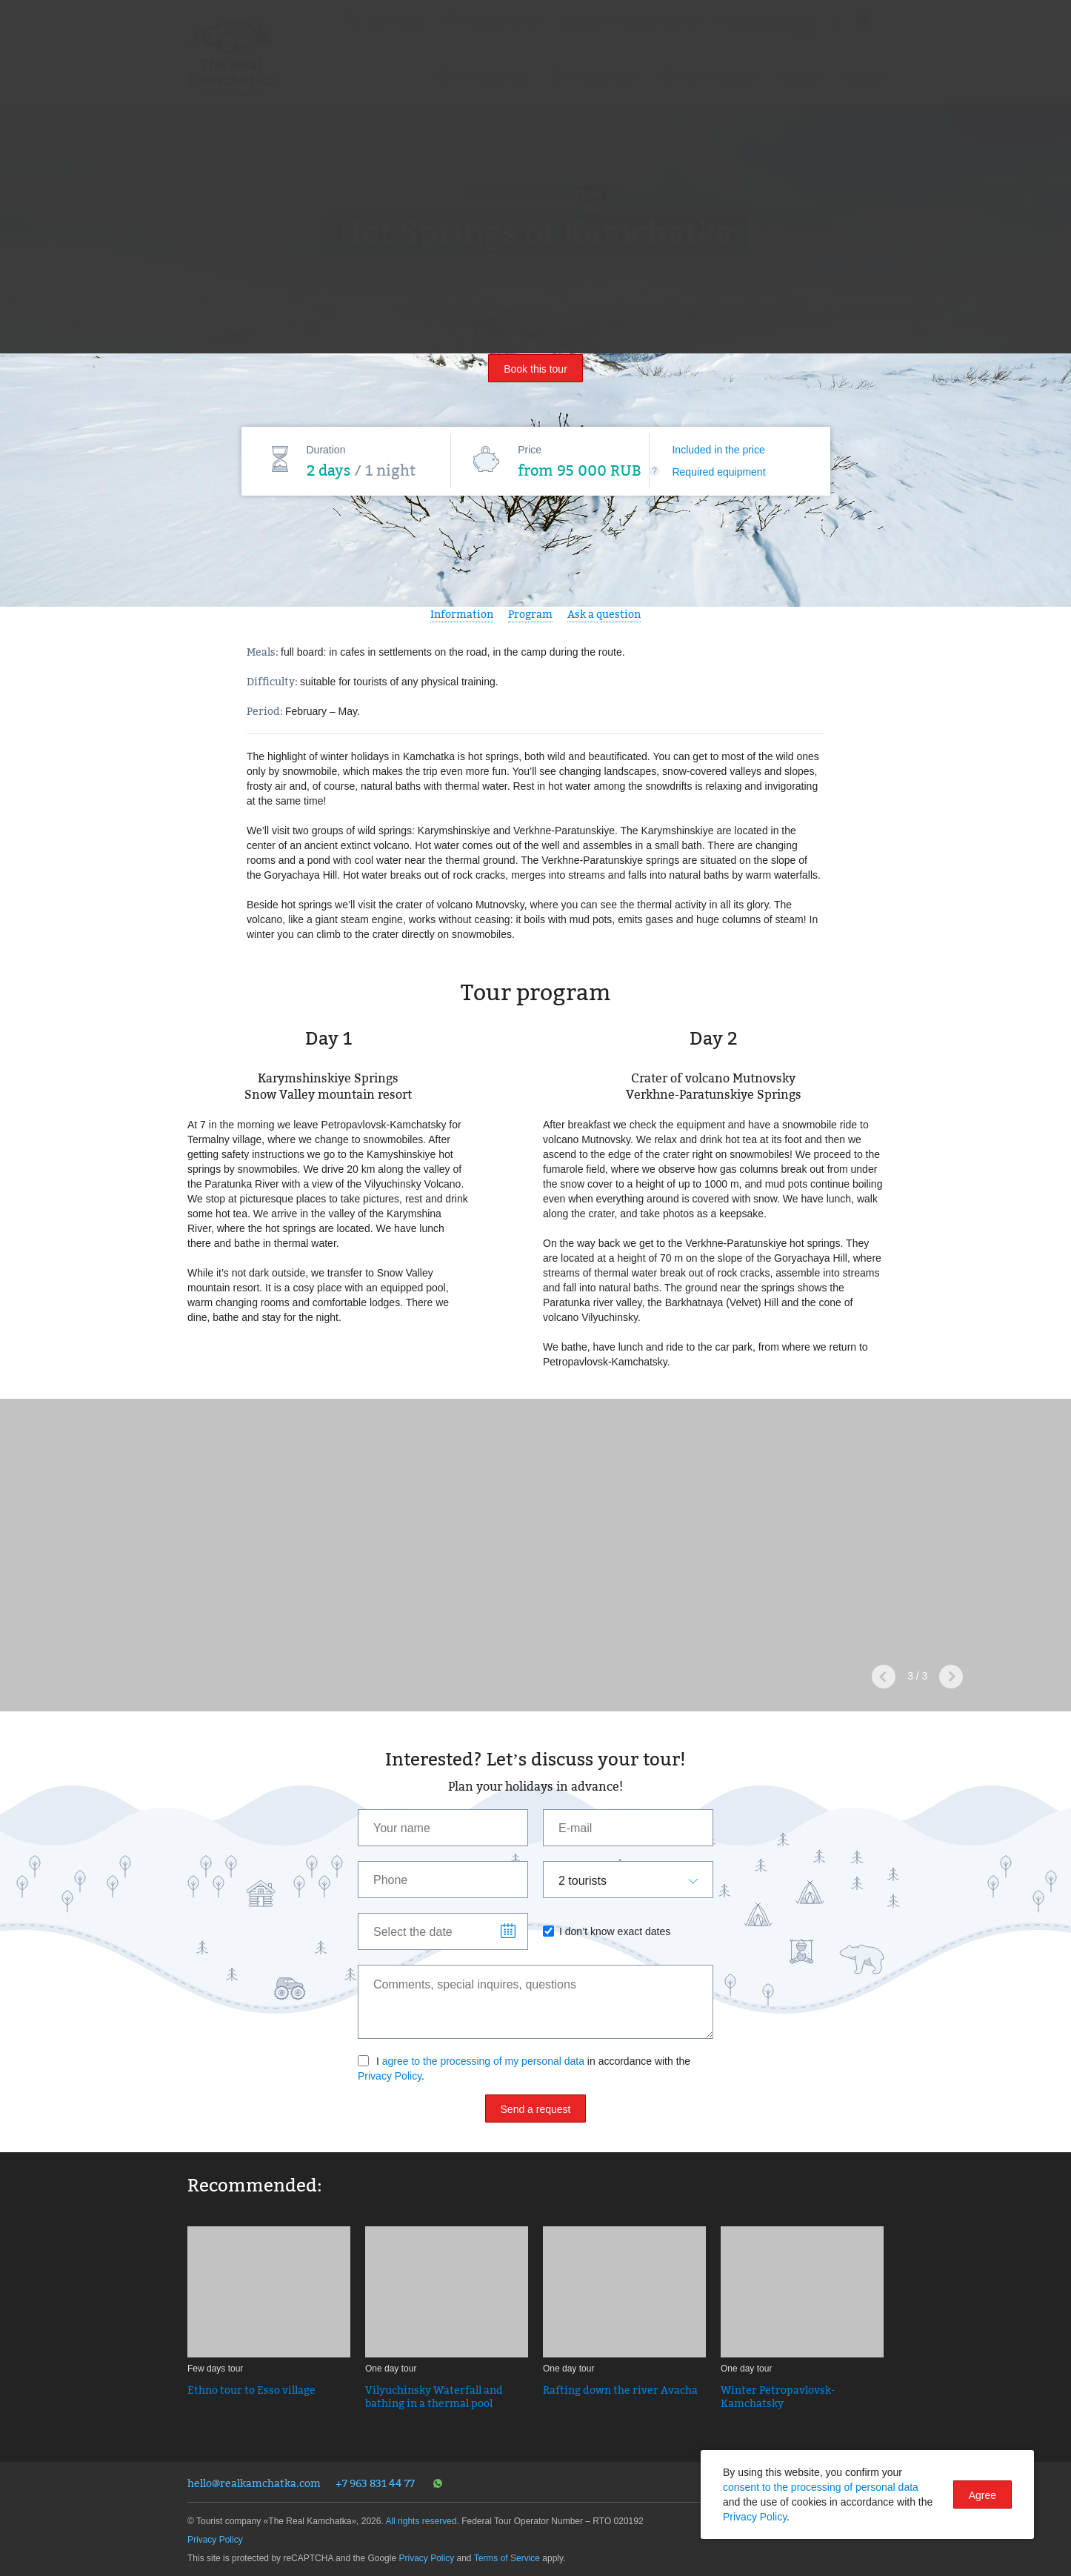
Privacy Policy (389, 2076)
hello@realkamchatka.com (254, 2483)
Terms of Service (507, 2558)
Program (530, 614)
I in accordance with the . (524, 2068)
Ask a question (604, 614)
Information (461, 614)
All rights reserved (420, 2521)
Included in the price (718, 450)
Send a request (536, 2109)
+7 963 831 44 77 (375, 2483)
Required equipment (718, 472)
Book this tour (535, 369)
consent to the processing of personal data (820, 2487)
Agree (982, 2495)
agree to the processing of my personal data (483, 2061)
